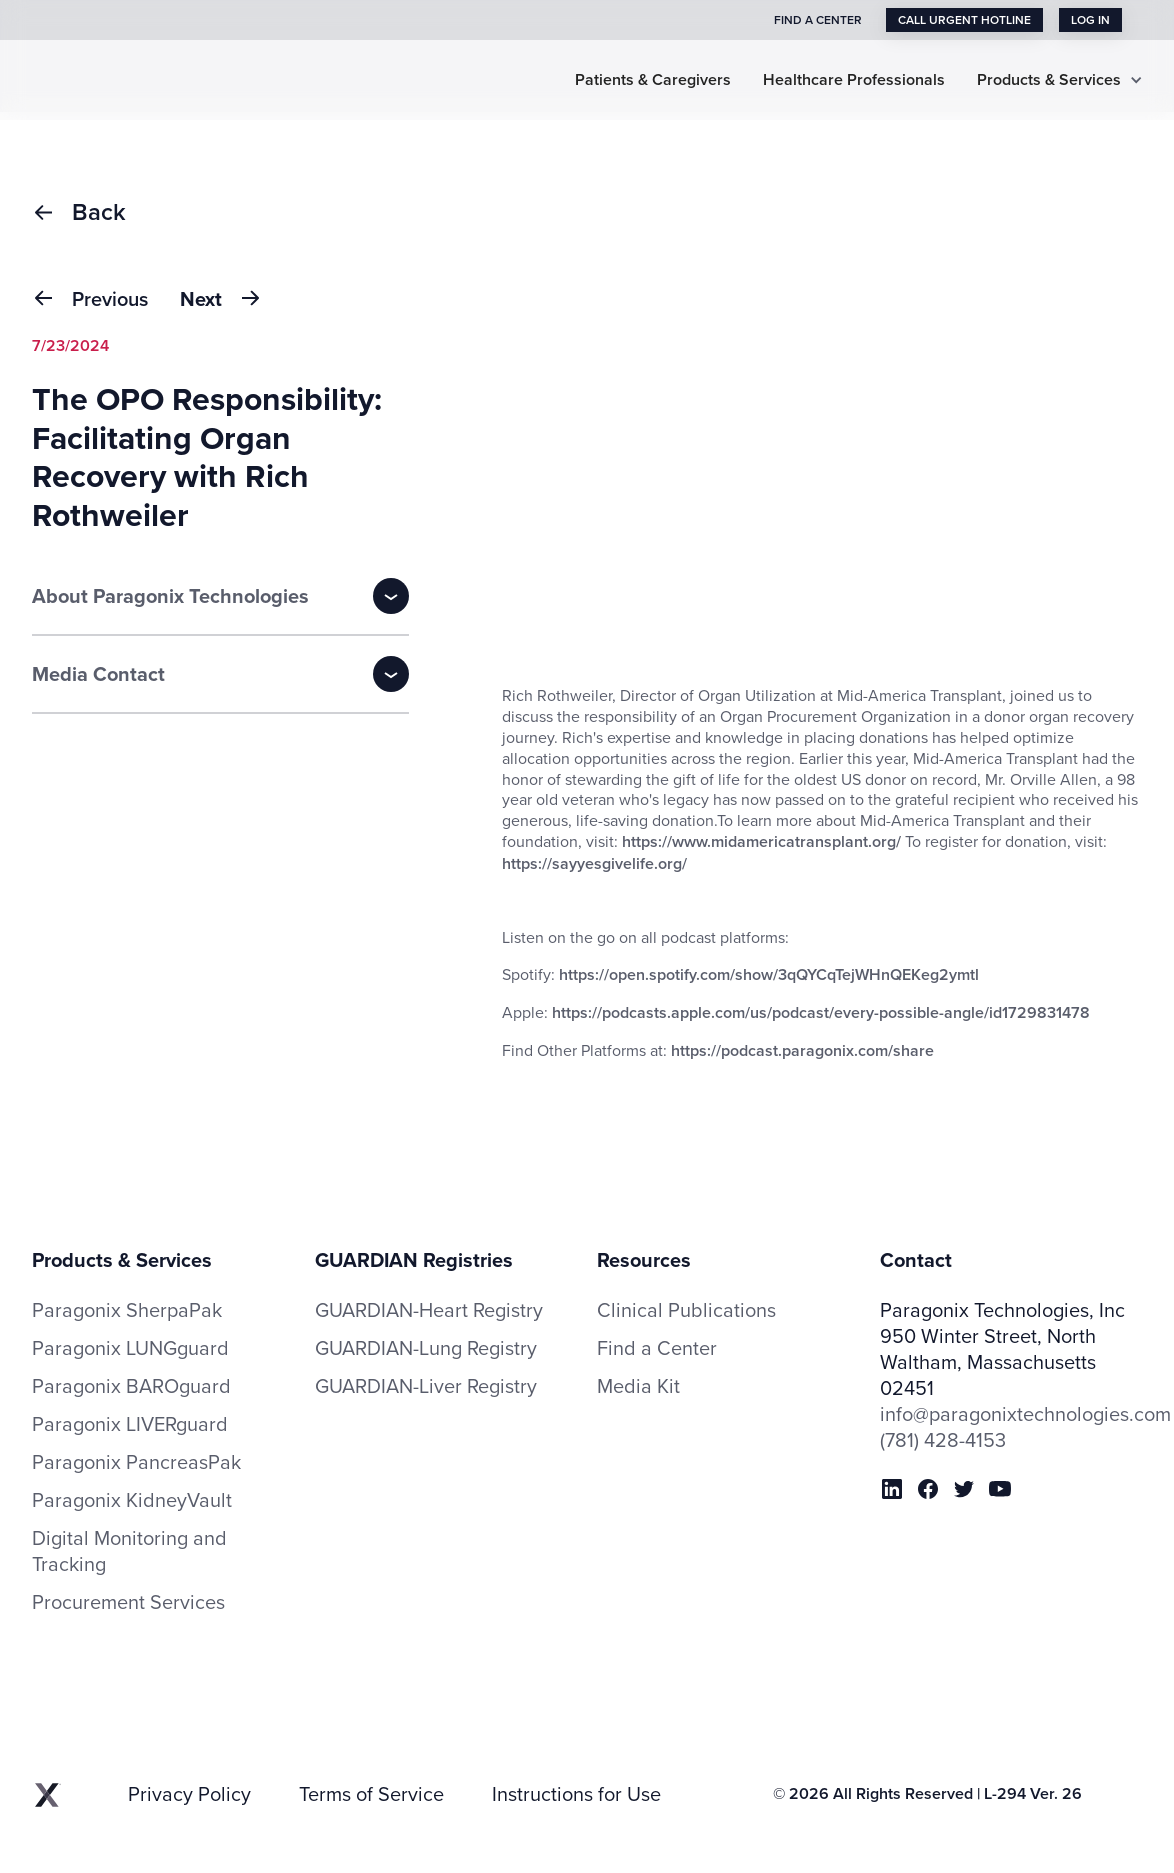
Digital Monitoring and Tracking (129, 1551)
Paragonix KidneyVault (132, 1500)
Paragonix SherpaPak (127, 1310)
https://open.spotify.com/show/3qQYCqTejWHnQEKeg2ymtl (769, 974)
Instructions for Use (576, 1794)
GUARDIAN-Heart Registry (429, 1309)
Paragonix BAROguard (131, 1386)
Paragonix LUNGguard (130, 1348)
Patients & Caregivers (653, 80)
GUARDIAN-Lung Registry (426, 1347)
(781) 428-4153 (943, 1440)
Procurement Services (128, 1602)
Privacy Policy (189, 1794)
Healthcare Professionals (854, 80)
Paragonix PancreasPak (136, 1462)
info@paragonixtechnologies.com (1011, 1414)
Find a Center (657, 1348)
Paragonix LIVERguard (130, 1424)
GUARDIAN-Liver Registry (426, 1385)
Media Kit (638, 1386)
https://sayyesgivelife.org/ (594, 863)
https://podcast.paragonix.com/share (802, 1050)
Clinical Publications (686, 1310)
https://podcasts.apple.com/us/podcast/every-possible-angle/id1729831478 (819, 1012)
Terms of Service (371, 1794)
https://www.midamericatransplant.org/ (763, 841)
